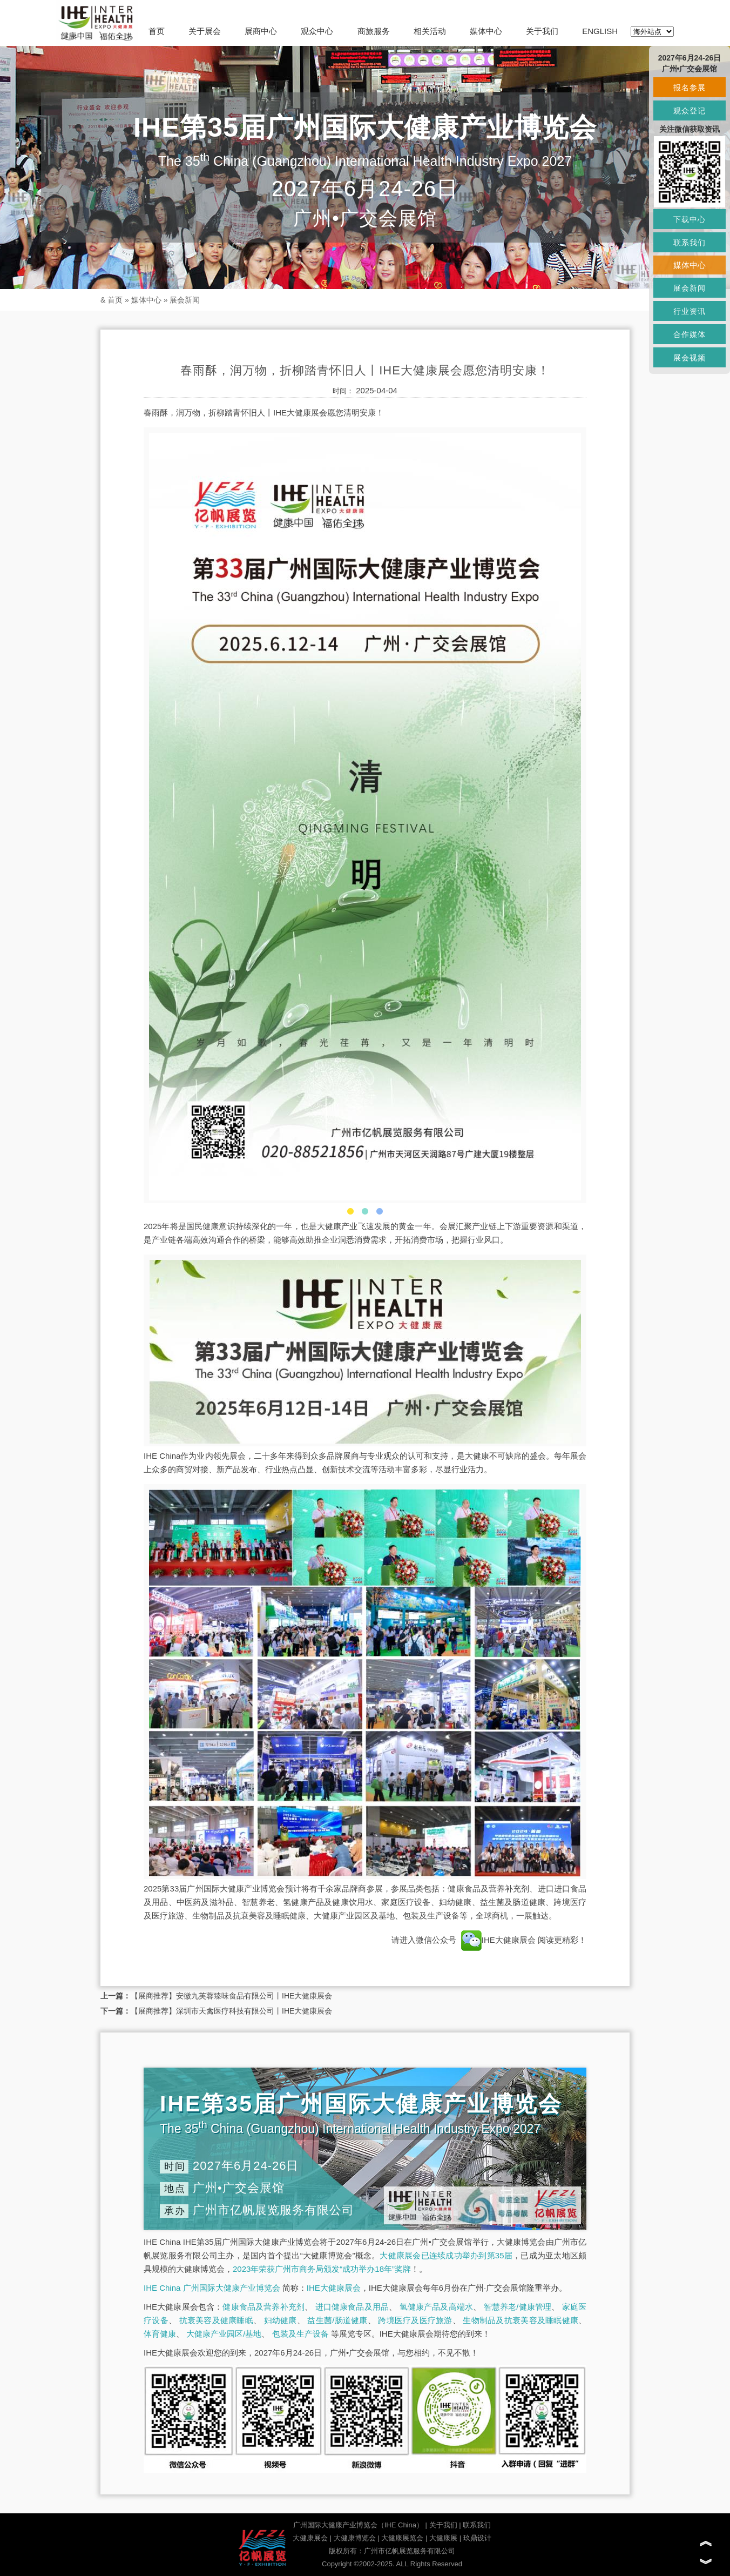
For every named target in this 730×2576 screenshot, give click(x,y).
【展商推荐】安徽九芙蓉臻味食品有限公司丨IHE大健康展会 (231, 1995)
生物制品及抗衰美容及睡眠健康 (520, 2320)
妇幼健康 (280, 2320)
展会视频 (689, 357)
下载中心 (689, 219)
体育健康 (160, 2333)
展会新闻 (185, 300)
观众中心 (317, 31)
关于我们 (542, 31)
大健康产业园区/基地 (223, 2333)
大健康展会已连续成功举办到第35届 (446, 2255)
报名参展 (689, 87)
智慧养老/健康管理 (518, 2306)
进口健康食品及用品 (352, 2306)
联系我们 (477, 2525)
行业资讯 (689, 311)
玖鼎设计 (477, 2538)
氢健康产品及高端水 (436, 2306)
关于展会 (204, 31)
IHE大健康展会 (498, 1939)
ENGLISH (600, 31)
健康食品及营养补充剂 (263, 2306)
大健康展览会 (402, 2538)
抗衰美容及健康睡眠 (216, 2320)
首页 (156, 31)
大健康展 (443, 2538)
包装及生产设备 (300, 2333)
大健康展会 (310, 2538)
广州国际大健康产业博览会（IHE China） (358, 2525)
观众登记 (689, 110)
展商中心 (261, 31)
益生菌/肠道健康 (337, 2320)
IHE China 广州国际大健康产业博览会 (212, 2287)
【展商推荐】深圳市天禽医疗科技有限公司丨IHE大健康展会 (231, 2011)
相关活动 (430, 31)
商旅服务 (373, 31)
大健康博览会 (355, 2538)
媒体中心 (486, 31)
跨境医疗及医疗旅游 (415, 2320)
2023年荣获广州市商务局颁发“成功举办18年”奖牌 (322, 2268)
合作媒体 (689, 334)
